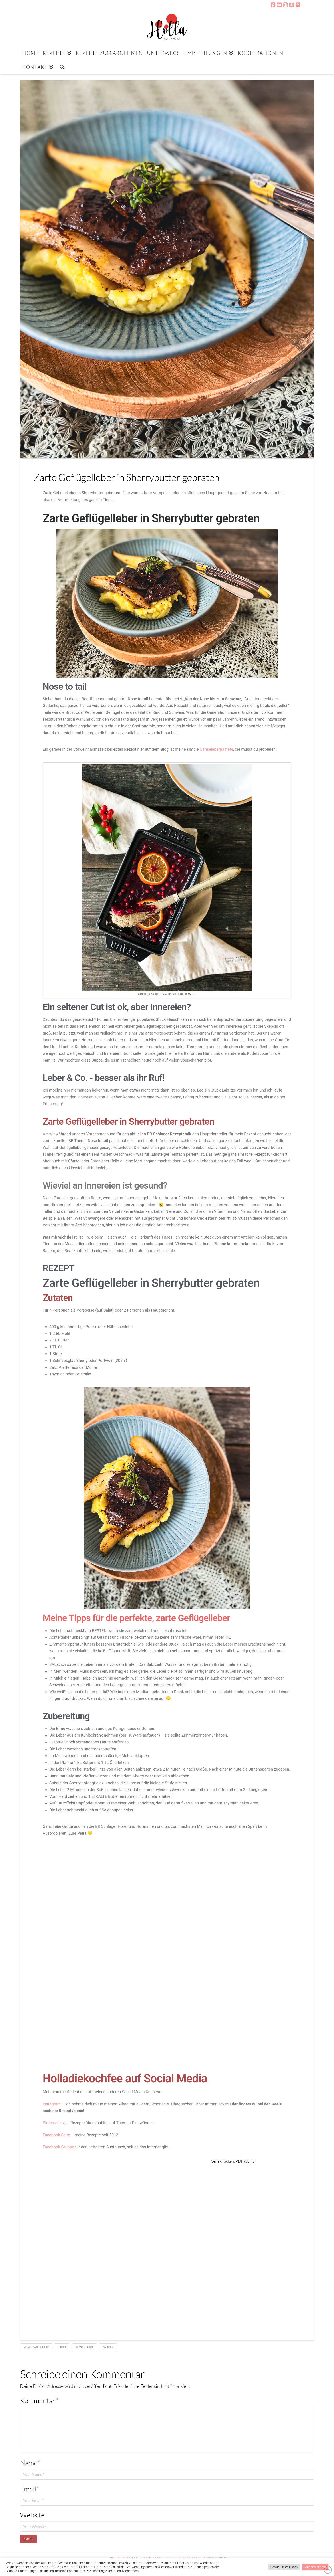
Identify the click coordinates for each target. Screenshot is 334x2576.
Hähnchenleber (36, 2347)
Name (30, 2462)
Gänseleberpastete (216, 749)
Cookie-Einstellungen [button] (284, 2567)
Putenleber (84, 2347)
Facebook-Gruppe (58, 2147)
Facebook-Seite (56, 2135)
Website (32, 2515)
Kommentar (39, 2400)
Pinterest (51, 2122)
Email (29, 2489)
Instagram (52, 2104)
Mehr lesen (130, 2571)
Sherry (108, 2347)
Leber (62, 2347)
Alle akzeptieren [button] (315, 2567)
